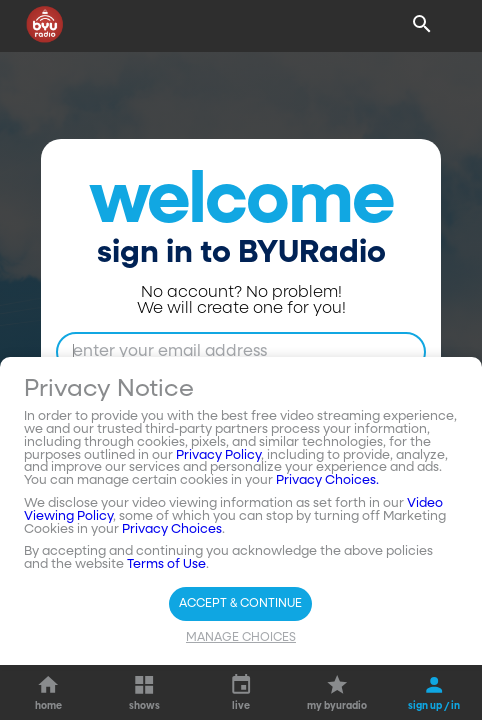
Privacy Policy (218, 455)
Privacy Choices (172, 529)
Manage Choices (241, 638)
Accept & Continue (240, 604)
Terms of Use (166, 564)
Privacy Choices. (327, 480)
